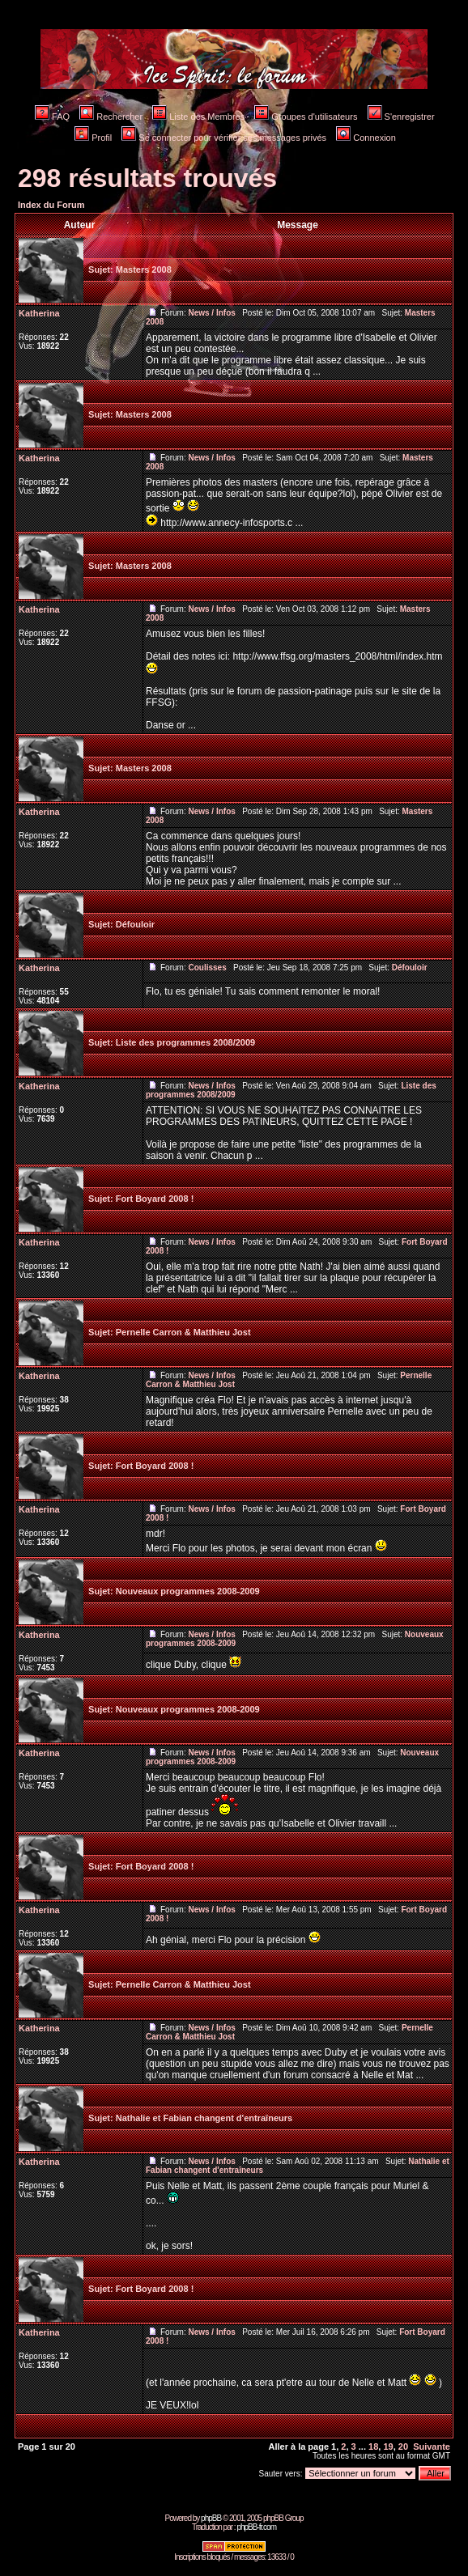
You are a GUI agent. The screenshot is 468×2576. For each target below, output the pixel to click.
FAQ (52, 116)
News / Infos (211, 312)
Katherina (39, 313)
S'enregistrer (401, 116)
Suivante (431, 2446)
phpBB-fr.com (256, 2527)
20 (403, 2446)
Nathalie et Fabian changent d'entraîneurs (204, 2118)
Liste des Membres (198, 116)
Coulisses (207, 967)
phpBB (211, 2518)
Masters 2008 (144, 269)
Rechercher (111, 116)
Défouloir (135, 924)
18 (373, 2446)
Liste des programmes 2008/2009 (185, 1042)
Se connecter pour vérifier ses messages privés (223, 137)
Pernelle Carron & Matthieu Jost (183, 1332)
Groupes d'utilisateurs (305, 116)
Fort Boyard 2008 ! (155, 1198)
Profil (93, 137)
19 (388, 2446)
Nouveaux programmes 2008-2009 (188, 1591)
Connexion (366, 137)
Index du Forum (51, 205)
